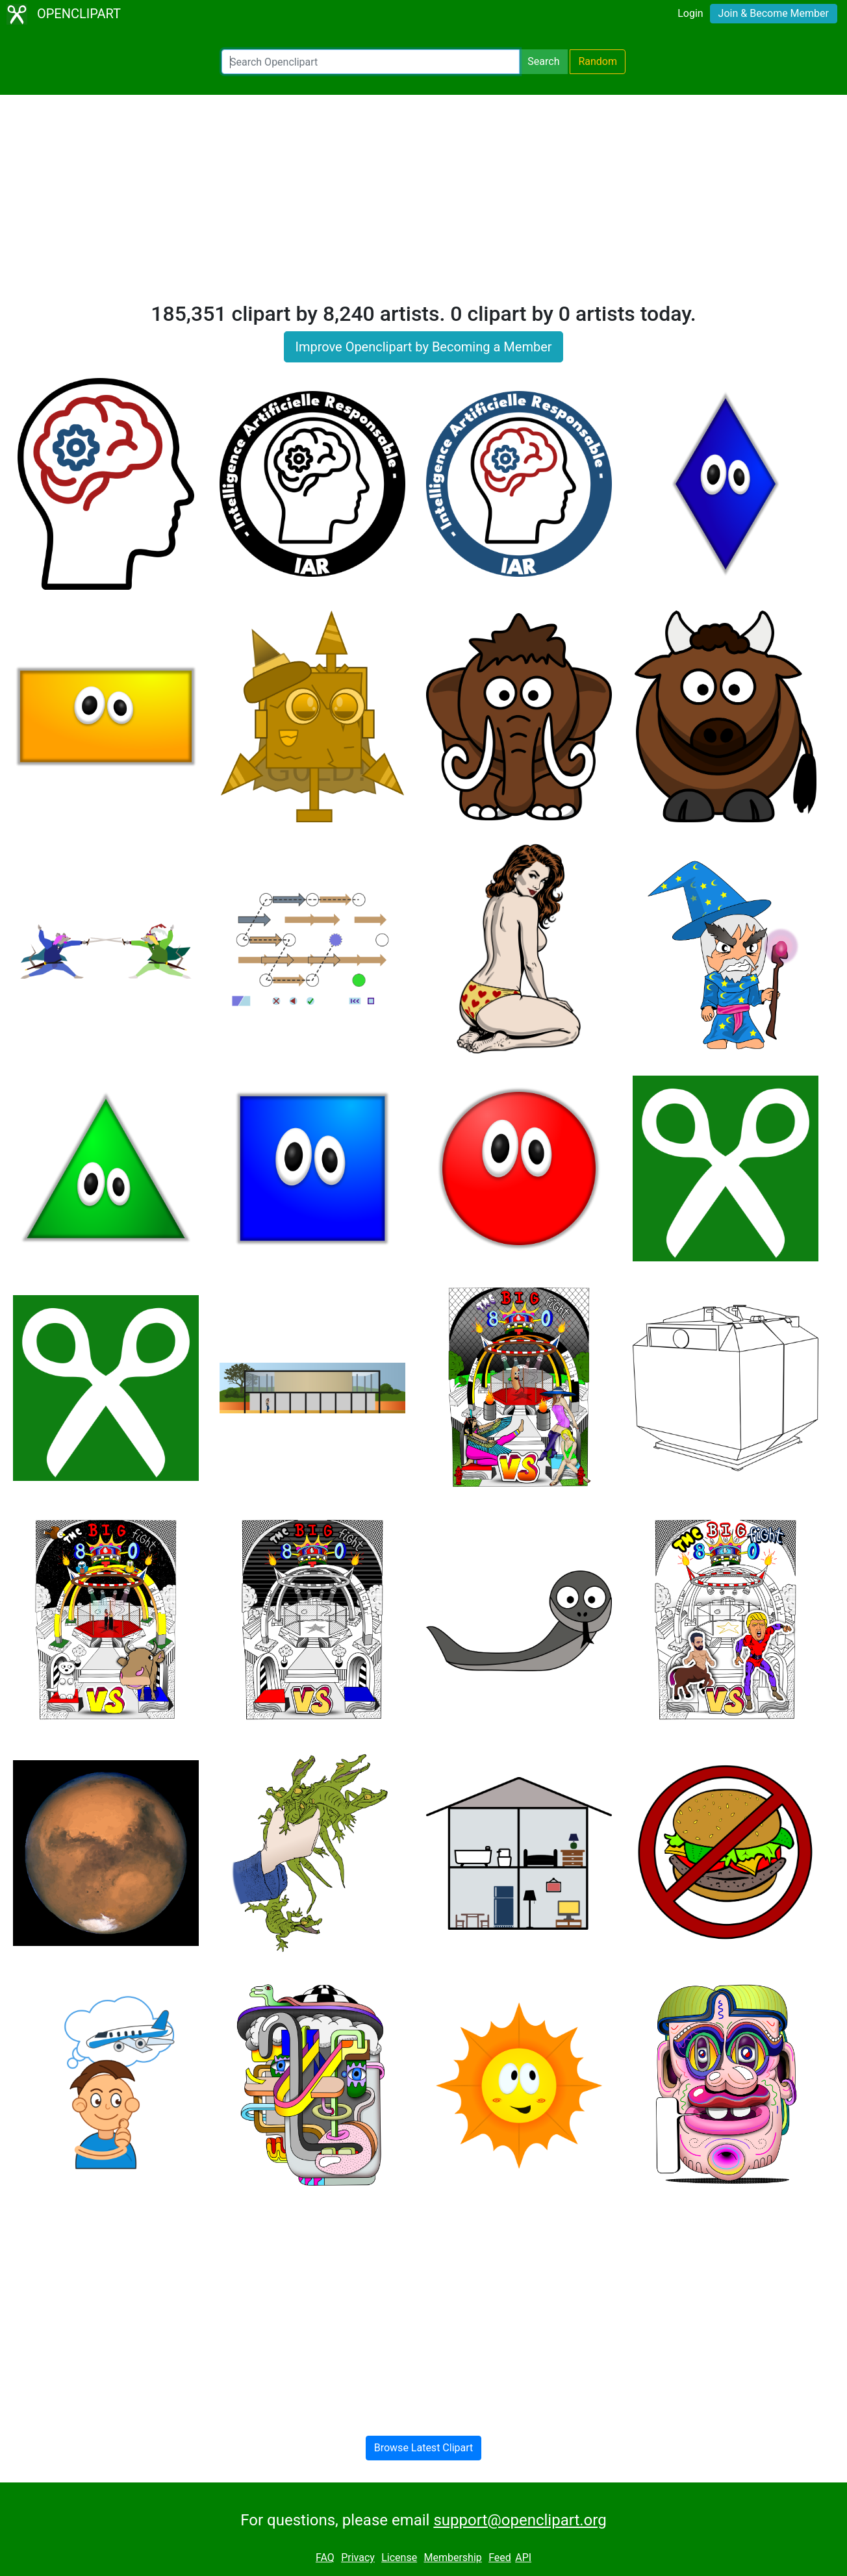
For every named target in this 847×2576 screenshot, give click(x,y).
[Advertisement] (423, 204)
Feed (499, 2557)
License (399, 2557)
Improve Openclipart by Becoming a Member (423, 347)
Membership (452, 2557)
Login (690, 13)
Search (543, 61)
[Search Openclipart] (370, 61)
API (523, 2557)
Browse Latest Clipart (424, 2448)
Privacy (358, 2557)
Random (597, 61)
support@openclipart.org (519, 2520)
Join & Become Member (773, 13)
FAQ (325, 2557)
